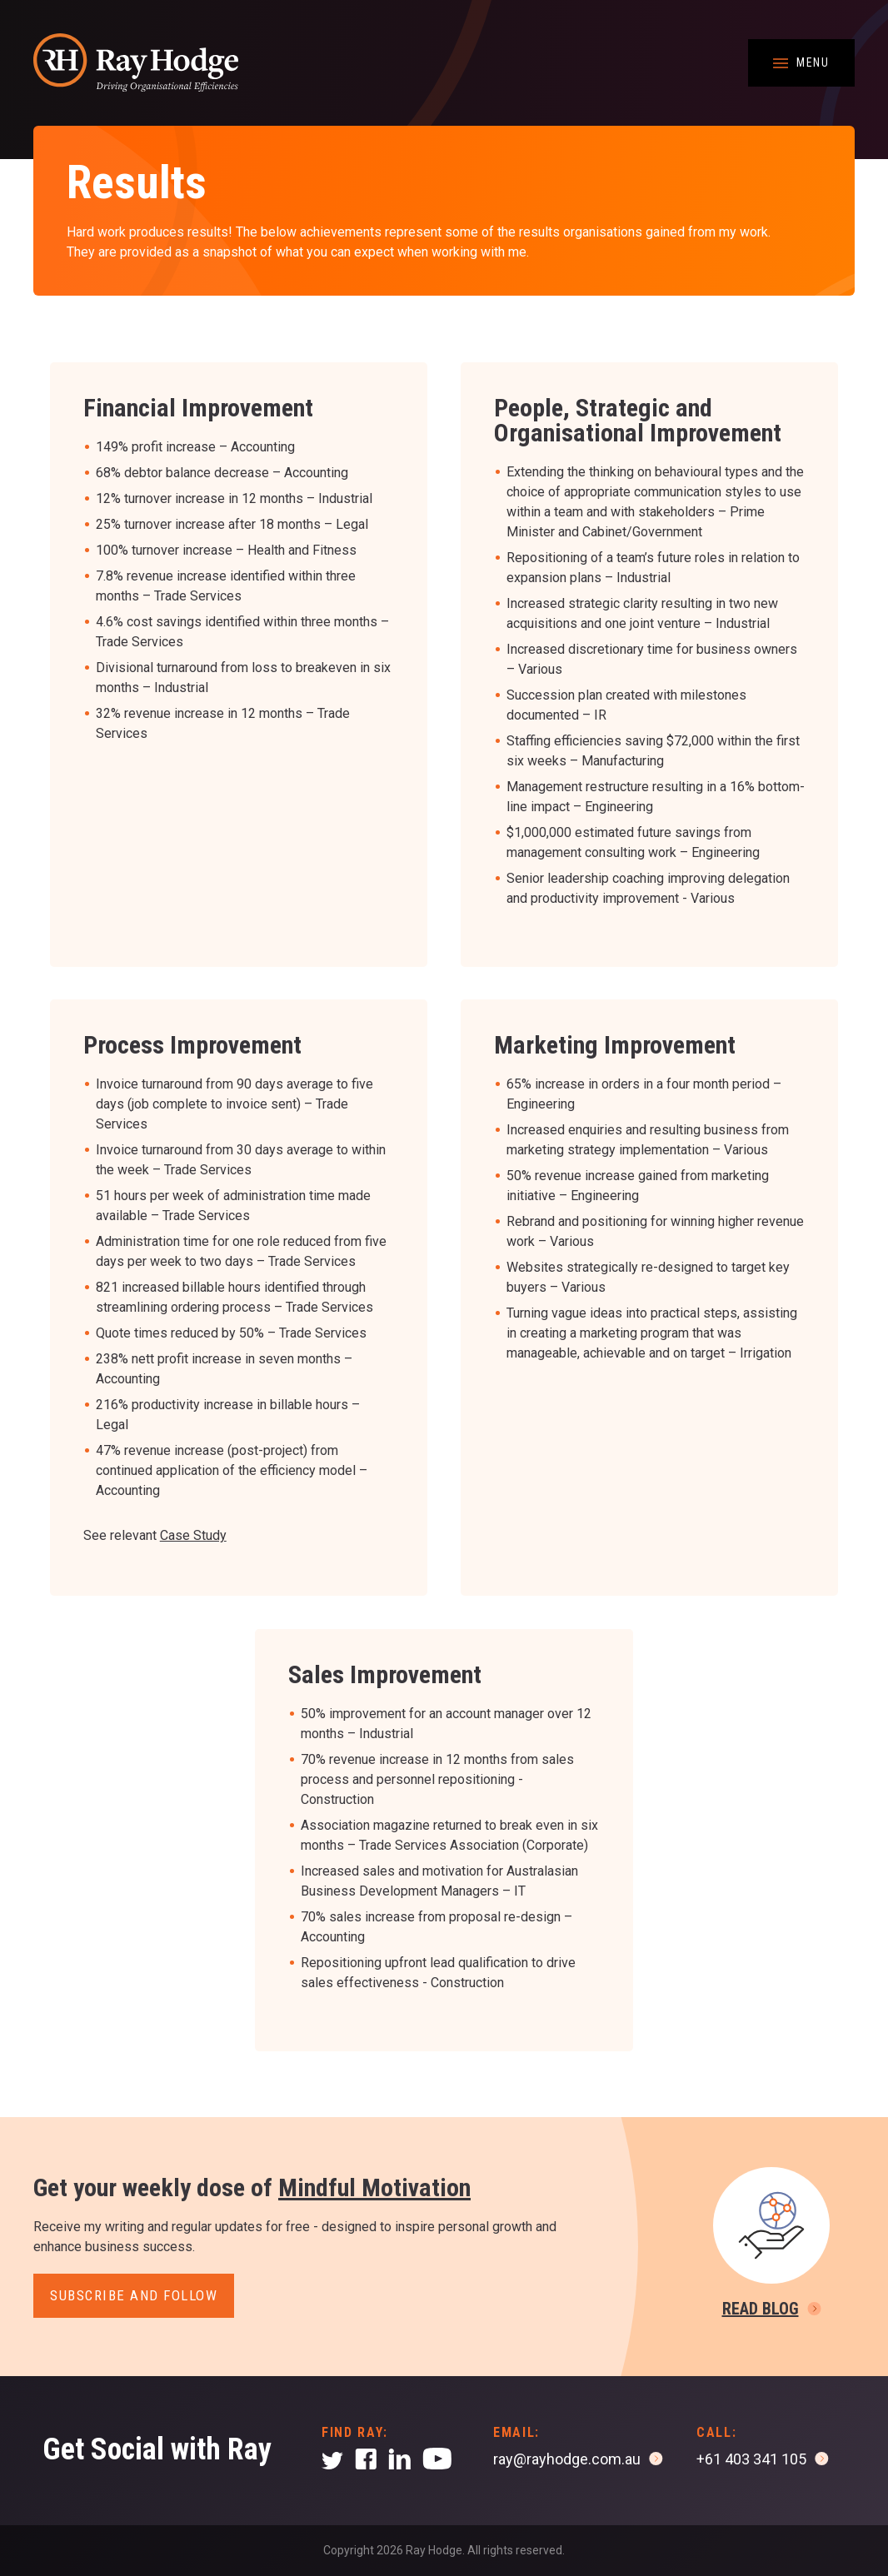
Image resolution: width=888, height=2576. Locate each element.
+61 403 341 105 (751, 2459)
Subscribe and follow (133, 2295)
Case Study (193, 1535)
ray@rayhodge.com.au (567, 2459)
